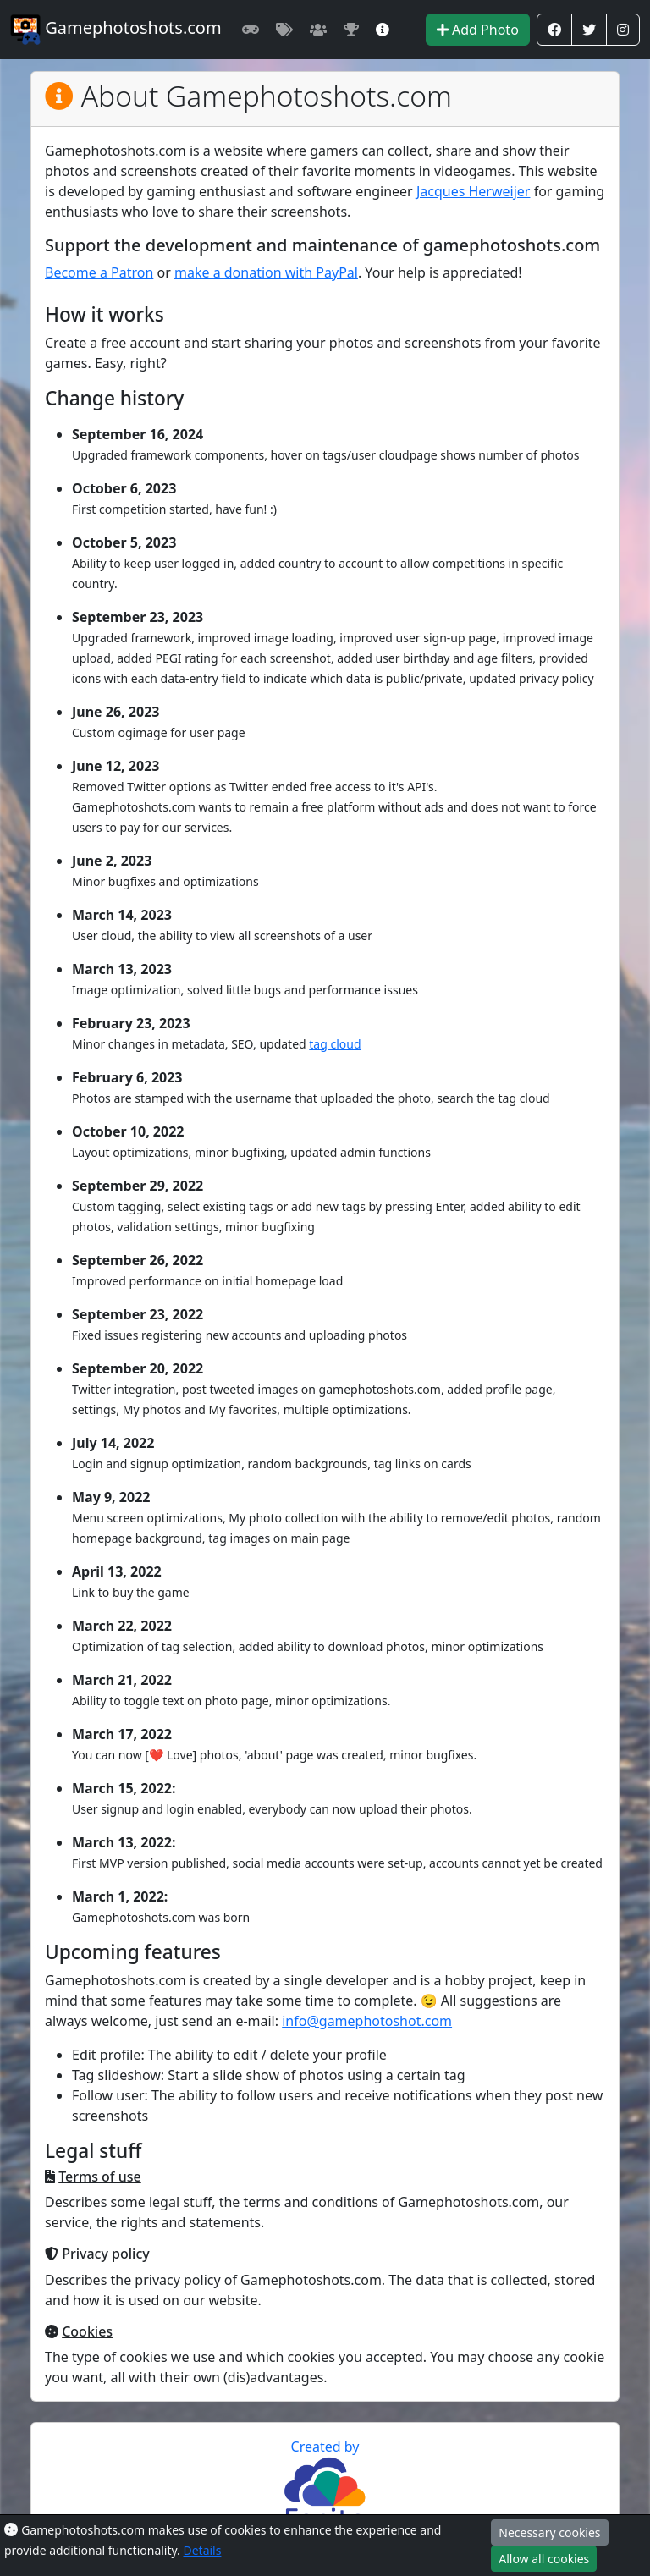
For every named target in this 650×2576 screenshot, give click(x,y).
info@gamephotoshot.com (367, 2021)
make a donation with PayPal (266, 272)
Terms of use (99, 2176)
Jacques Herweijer (473, 191)
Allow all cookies (544, 2559)
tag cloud (335, 1044)
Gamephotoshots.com (116, 29)
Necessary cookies (549, 2532)
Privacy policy (106, 2253)
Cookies (87, 2331)
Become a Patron (99, 272)
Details (202, 2550)
